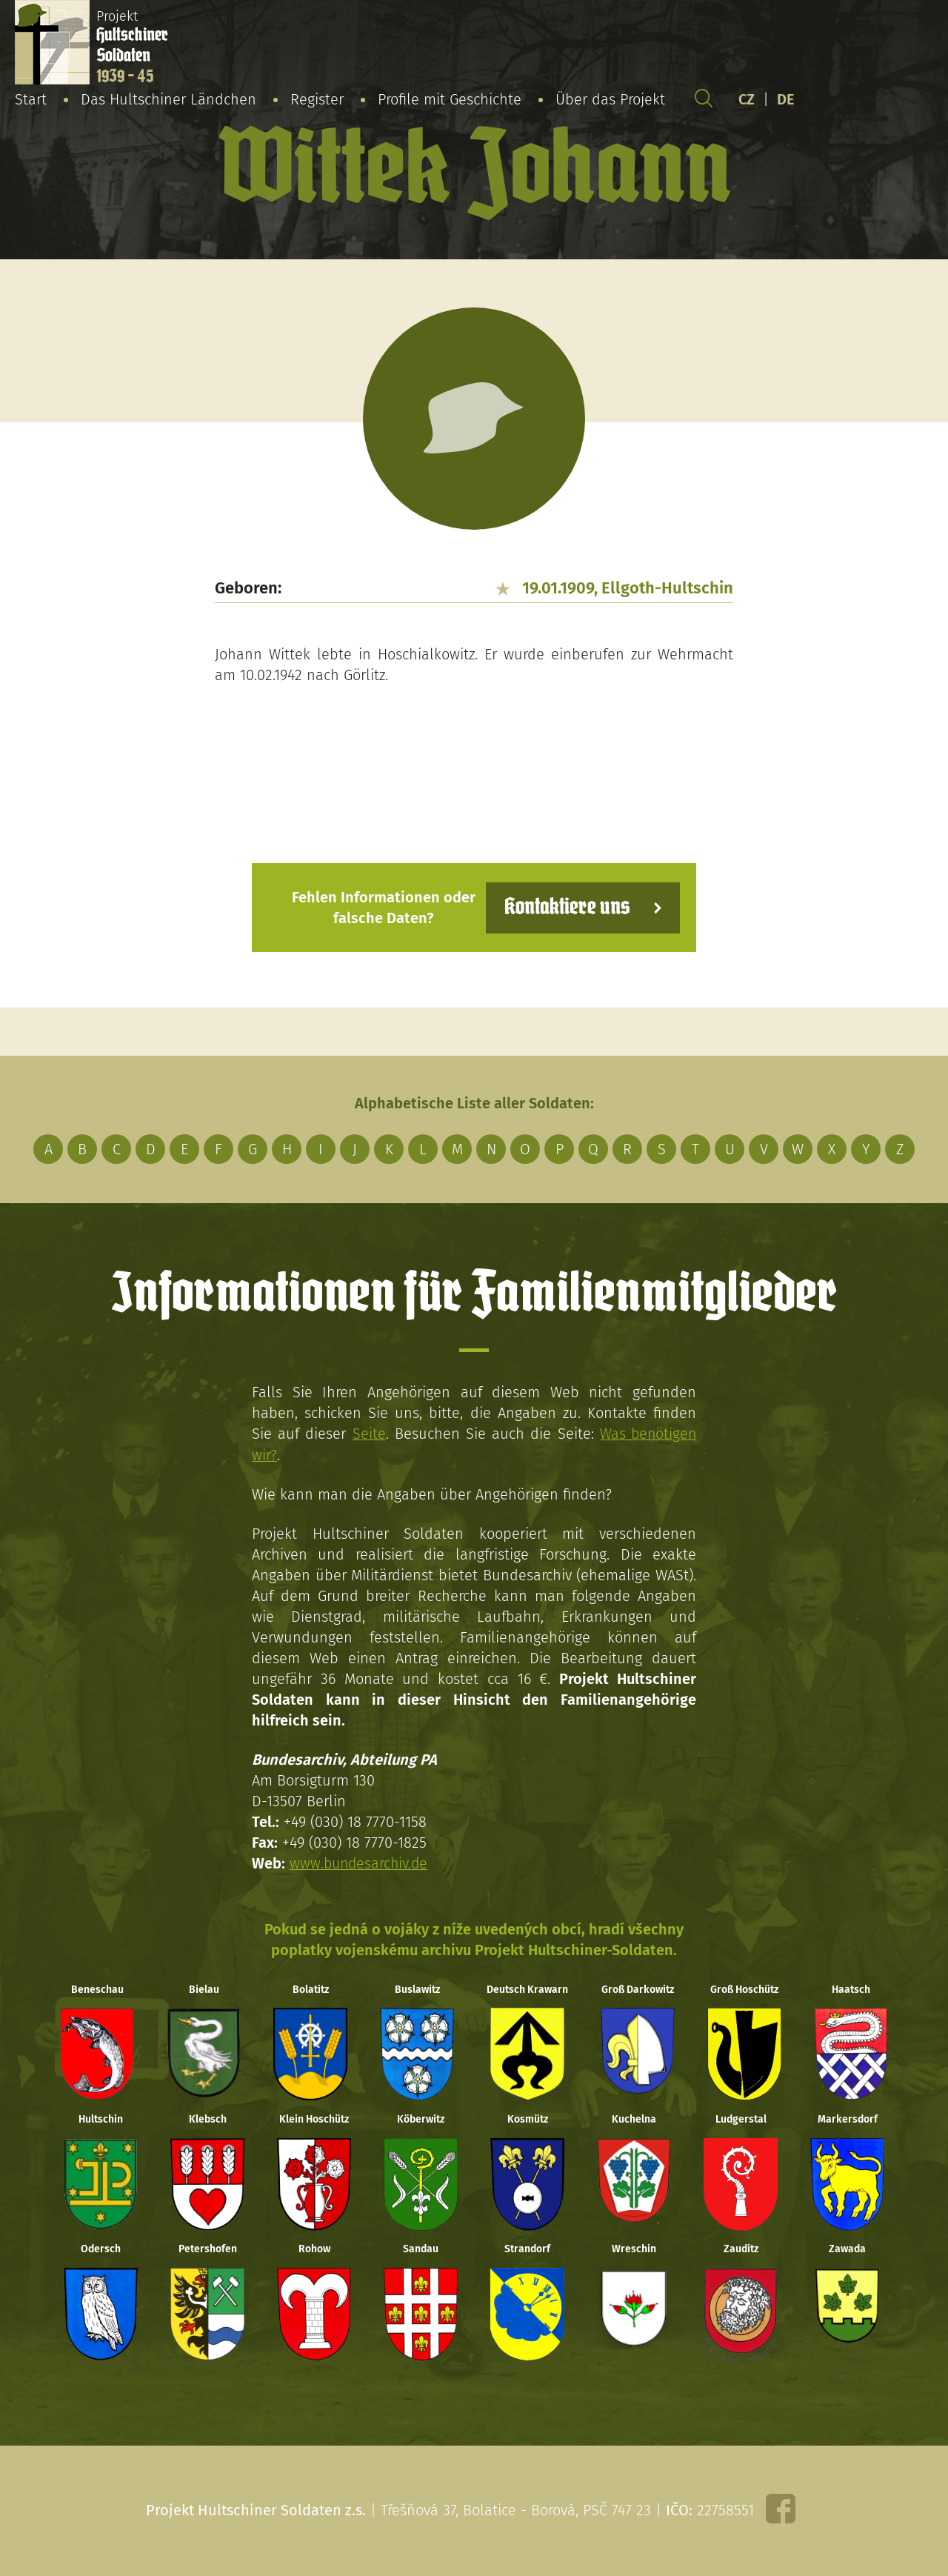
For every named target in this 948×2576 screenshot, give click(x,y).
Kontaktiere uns (565, 907)
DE (786, 99)
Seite (367, 1433)
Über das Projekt (610, 99)
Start (31, 99)
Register (317, 99)
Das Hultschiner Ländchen (168, 99)
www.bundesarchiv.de (361, 1862)
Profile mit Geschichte (449, 99)
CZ (746, 99)
